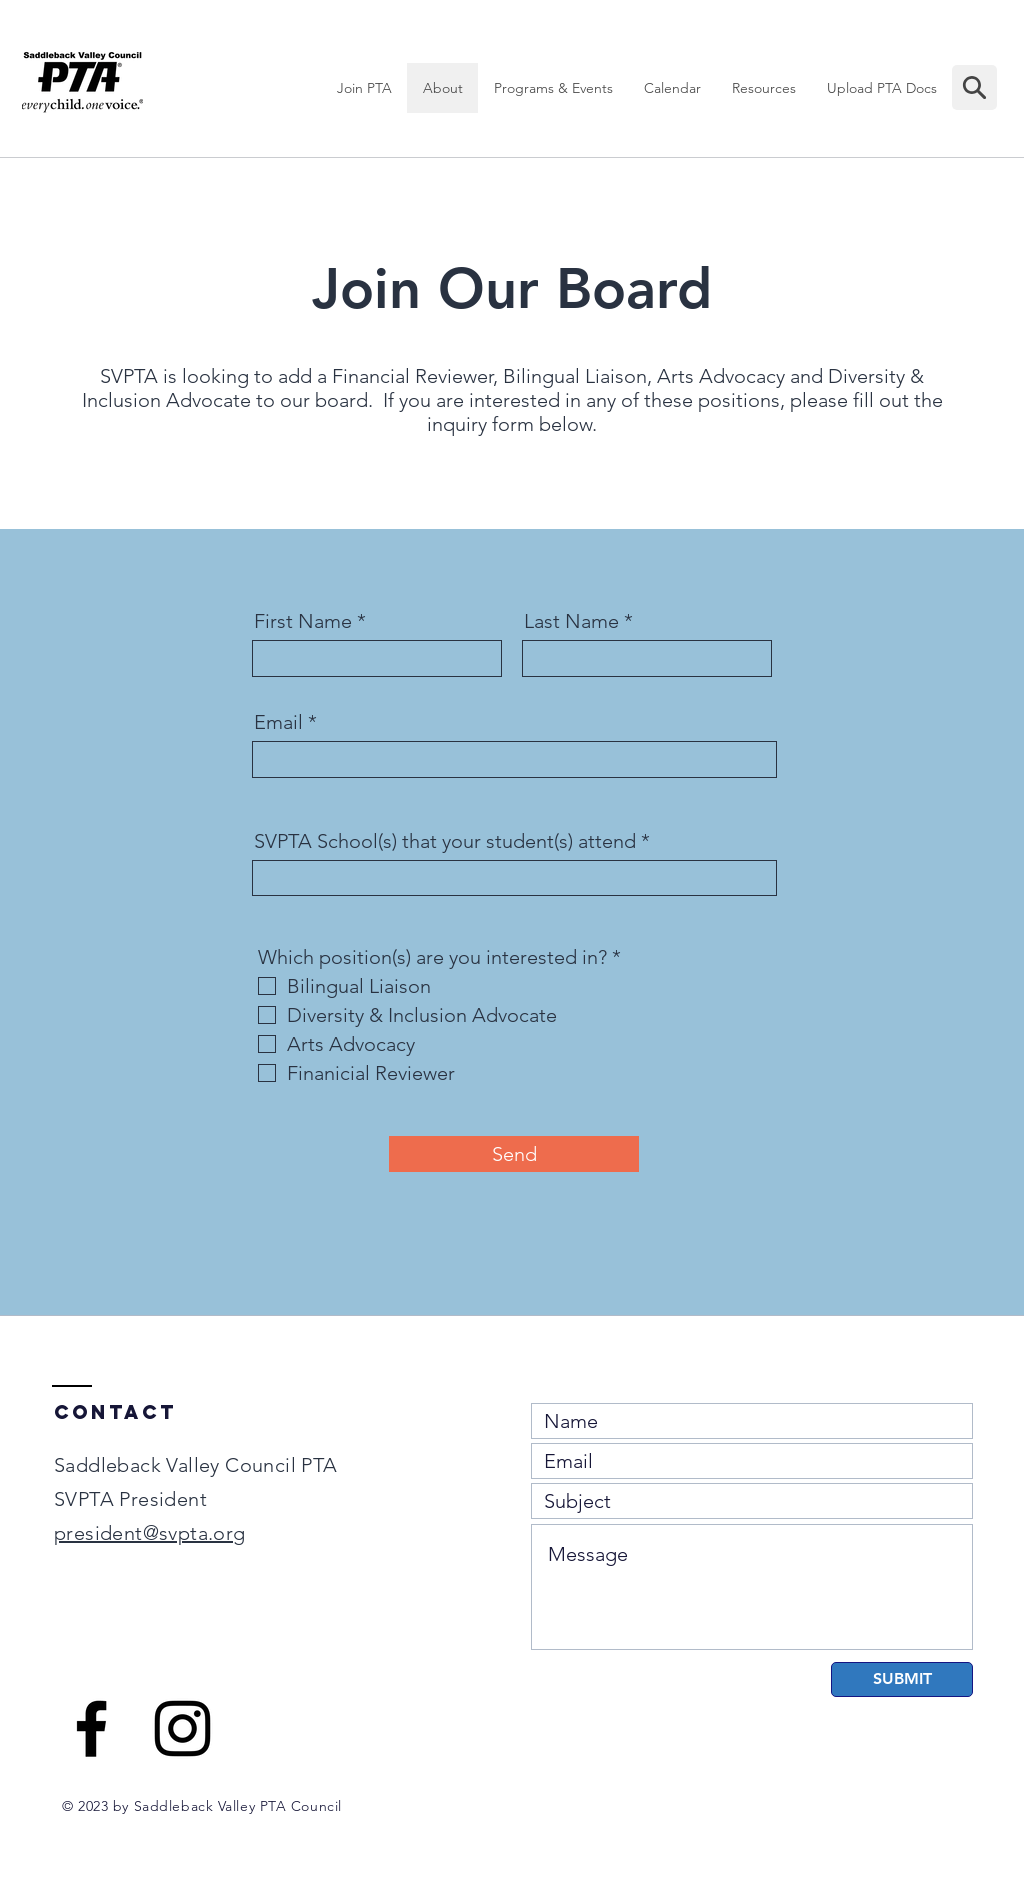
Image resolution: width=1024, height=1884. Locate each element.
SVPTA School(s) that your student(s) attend (445, 841)
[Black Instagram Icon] (182, 1728)
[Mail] (974, 87)
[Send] (514, 1154)
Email (278, 722)
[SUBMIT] (902, 1679)
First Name (303, 621)
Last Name (571, 621)
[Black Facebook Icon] (91, 1728)
